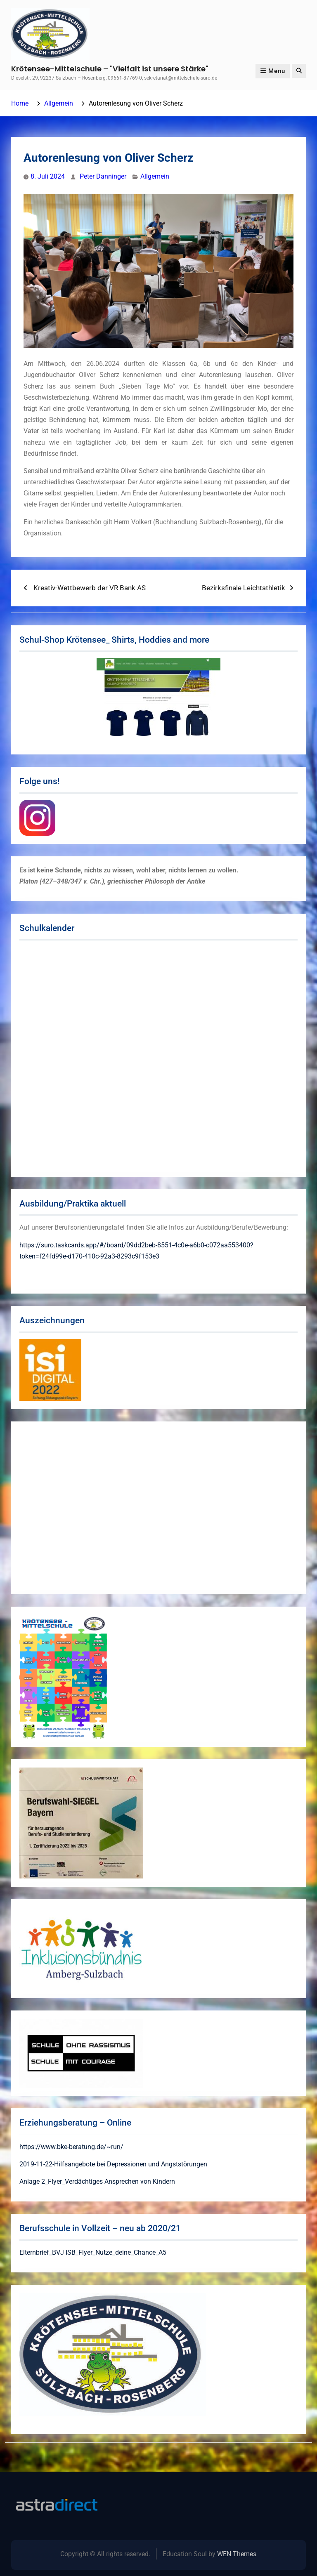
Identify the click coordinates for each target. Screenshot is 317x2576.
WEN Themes (236, 2554)
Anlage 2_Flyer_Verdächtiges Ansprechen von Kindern (97, 2181)
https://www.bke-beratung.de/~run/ (71, 2147)
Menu (272, 71)
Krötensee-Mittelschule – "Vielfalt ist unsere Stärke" (109, 69)
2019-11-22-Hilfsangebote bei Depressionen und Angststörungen (113, 2164)
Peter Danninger (103, 176)
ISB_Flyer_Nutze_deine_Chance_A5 (116, 2252)
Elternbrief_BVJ (41, 2252)
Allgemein (154, 176)
